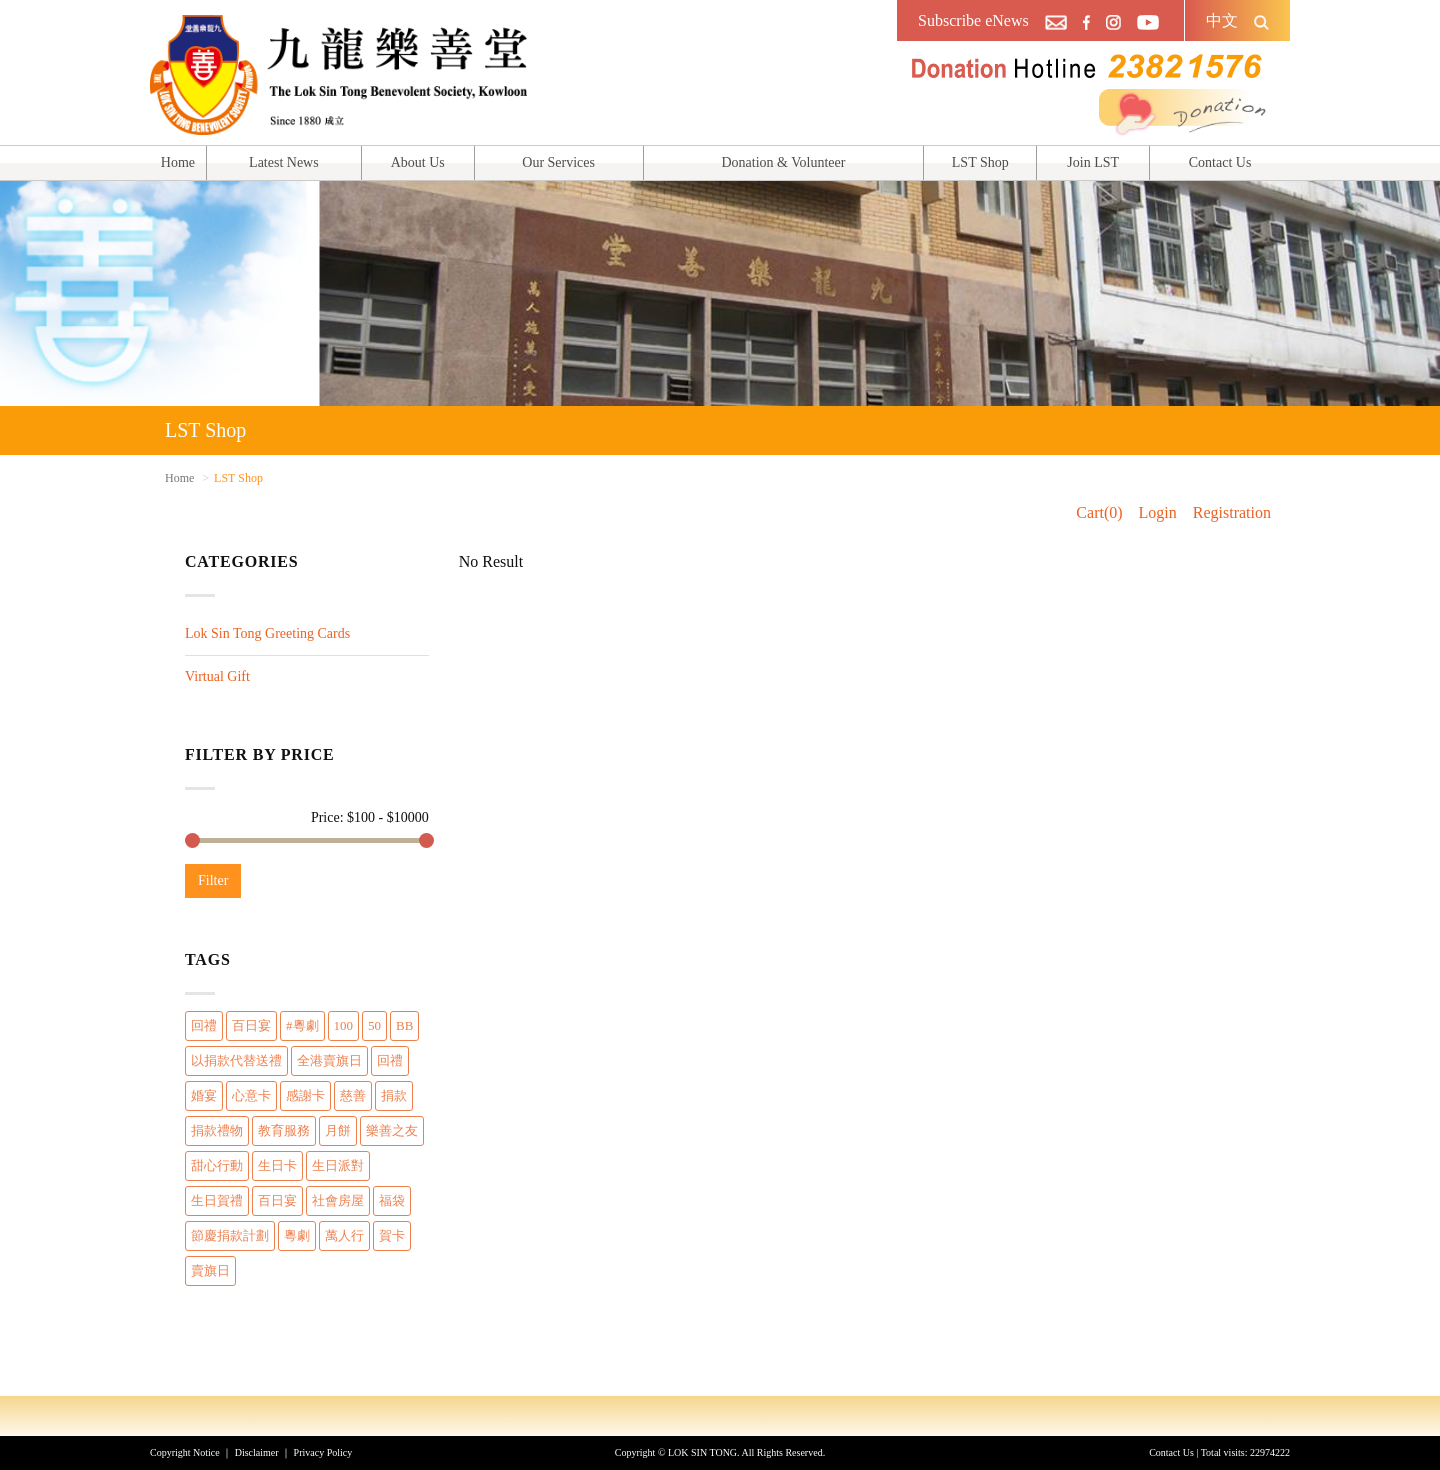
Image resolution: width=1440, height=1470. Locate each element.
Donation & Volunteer (783, 162)
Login (1158, 512)
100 (344, 1025)
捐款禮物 (217, 1130)
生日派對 (338, 1165)
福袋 (392, 1200)
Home (178, 162)
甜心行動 (217, 1165)
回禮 (204, 1025)
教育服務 (284, 1130)
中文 (1222, 20)
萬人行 (344, 1235)
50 (374, 1025)
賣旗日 (210, 1270)
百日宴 (251, 1025)
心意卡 (251, 1095)
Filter (213, 880)
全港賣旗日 (329, 1060)
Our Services (558, 162)
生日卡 (277, 1165)
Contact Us (1220, 162)
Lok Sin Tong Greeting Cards (267, 633)
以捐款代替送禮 (236, 1060)
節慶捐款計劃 (230, 1235)
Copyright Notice (185, 1452)
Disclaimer (257, 1452)
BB (404, 1025)
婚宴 (204, 1095)
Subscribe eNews (973, 20)
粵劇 (297, 1235)
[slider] (192, 840)
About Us (418, 162)
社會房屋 (338, 1200)
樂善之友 (392, 1130)
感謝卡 (305, 1095)
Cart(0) (1099, 512)
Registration (1232, 512)
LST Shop (980, 162)
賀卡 (392, 1235)
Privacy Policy (323, 1452)
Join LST (1093, 162)
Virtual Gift (217, 676)
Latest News (284, 162)
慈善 (353, 1095)
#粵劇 (302, 1025)
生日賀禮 (217, 1200)
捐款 (394, 1095)
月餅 (338, 1130)
